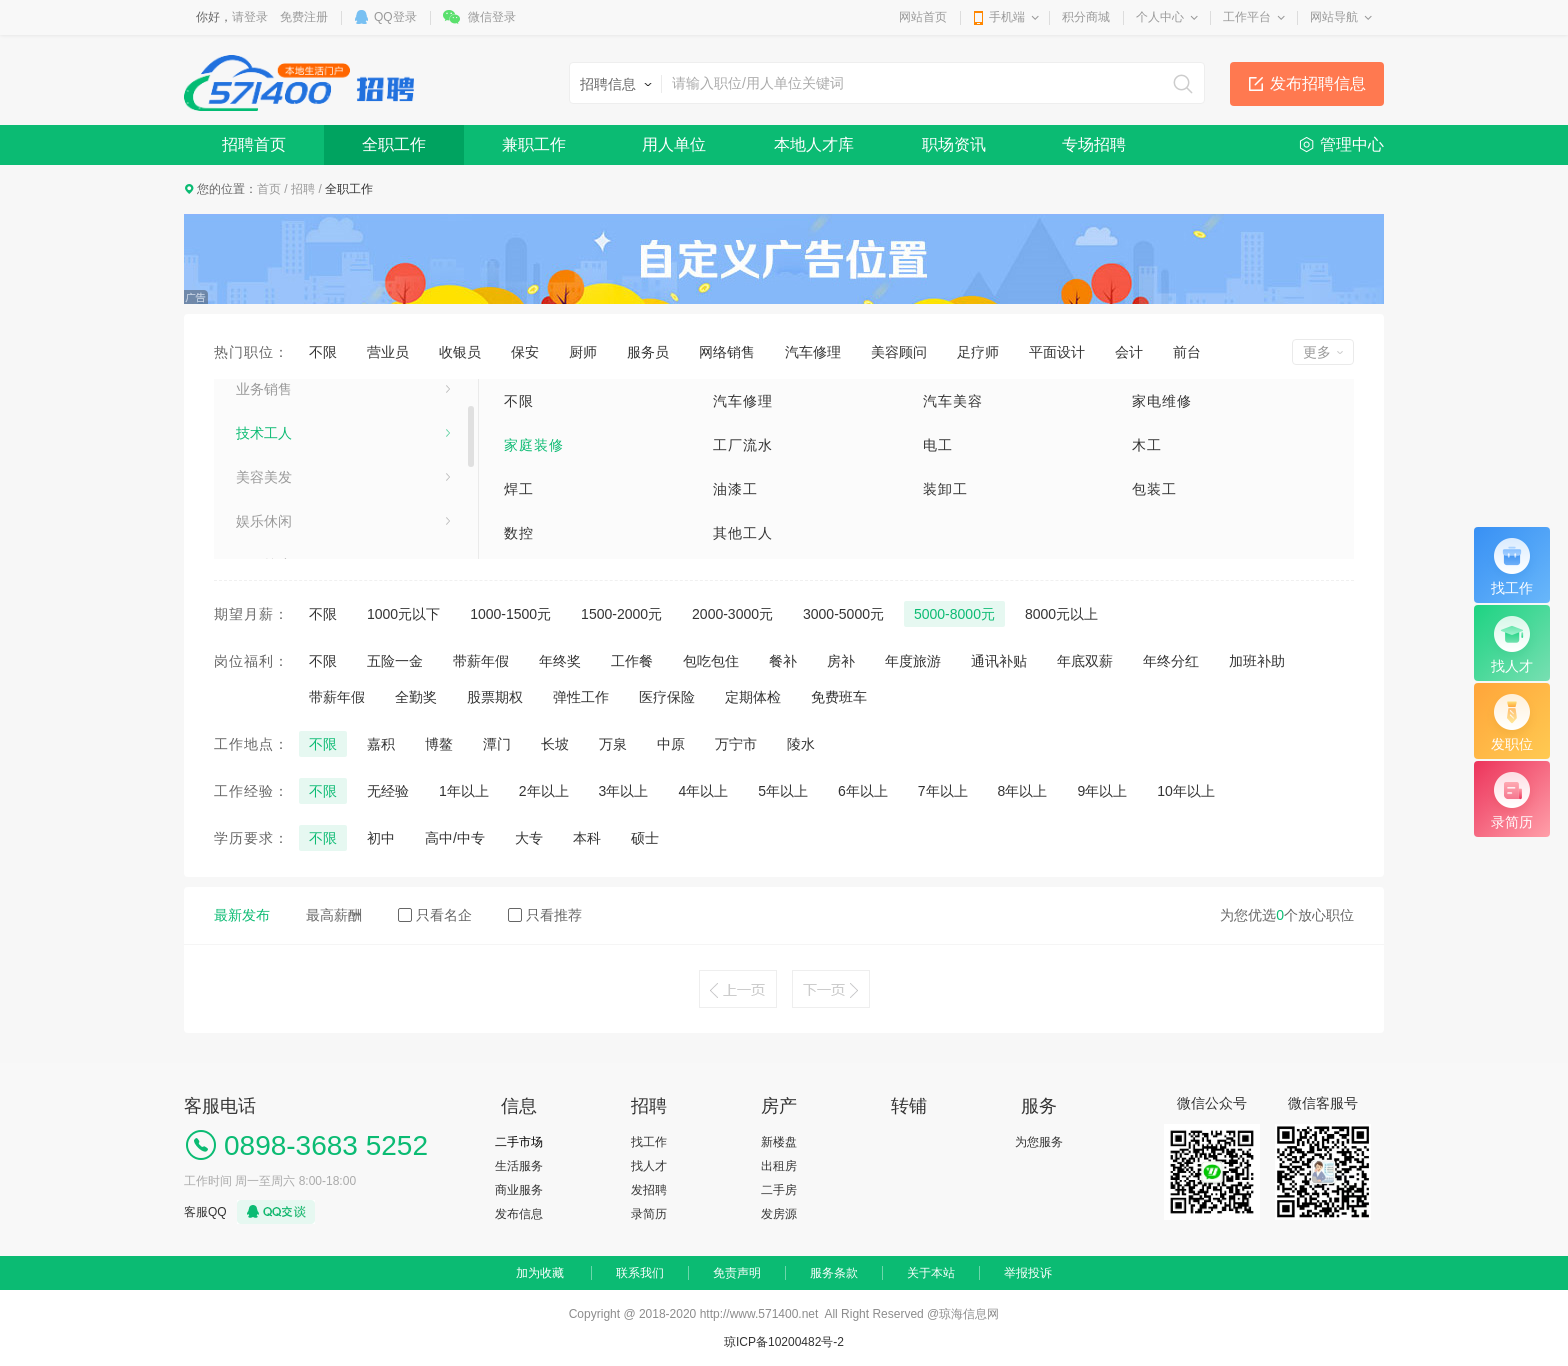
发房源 (779, 1214)
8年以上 (1023, 791)
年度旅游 (913, 661)
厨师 (583, 352)
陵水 (801, 744)
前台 (1187, 352)
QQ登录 (395, 17)
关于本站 (931, 1273)
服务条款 (834, 1273)
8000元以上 (1061, 614)
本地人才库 (814, 144)
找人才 (649, 1166)
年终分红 (1171, 661)
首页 (269, 189)
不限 (323, 352)
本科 (587, 838)
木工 (1147, 445)
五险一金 (395, 661)
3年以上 (624, 791)
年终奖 (560, 661)
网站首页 (923, 17)
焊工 (519, 489)
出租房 (779, 1166)
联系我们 (640, 1273)
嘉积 (381, 744)
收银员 (460, 352)
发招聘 (649, 1190)
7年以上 (943, 791)
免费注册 (304, 17)
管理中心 (1352, 144)
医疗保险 (667, 697)
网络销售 (727, 352)
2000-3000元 (732, 614)
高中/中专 (455, 838)
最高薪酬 (334, 915)
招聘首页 (254, 144)
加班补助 (1257, 661)
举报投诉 (1028, 1273)
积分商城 (1086, 17)
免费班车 (839, 697)
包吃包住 (711, 661)
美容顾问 (899, 352)
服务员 (648, 352)
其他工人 (743, 533)
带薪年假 (481, 661)
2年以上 (544, 791)
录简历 (649, 1214)
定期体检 (753, 697)
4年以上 (703, 791)
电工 (938, 445)
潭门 (497, 744)
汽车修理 (813, 352)
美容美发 (264, 522)
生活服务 (264, 390)
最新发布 (242, 915)
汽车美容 (953, 401)
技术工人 (264, 478)
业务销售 (264, 434)
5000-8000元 (954, 614)
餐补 (783, 661)
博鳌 (439, 744)
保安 (525, 352)
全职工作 (394, 144)
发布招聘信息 (1318, 83)
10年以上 (1186, 791)
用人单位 (674, 144)
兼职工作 (534, 144)
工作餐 (632, 661)
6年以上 (863, 791)
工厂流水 (743, 445)
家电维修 (1162, 401)
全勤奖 (416, 697)
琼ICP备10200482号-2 (784, 1342)
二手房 (779, 1190)
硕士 (645, 838)
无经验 (388, 791)
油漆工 (735, 489)
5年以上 (783, 791)
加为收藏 (540, 1273)
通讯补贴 (999, 661)
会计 (1129, 352)
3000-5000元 (843, 614)
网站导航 (1334, 17)
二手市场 (519, 1142)
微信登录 (492, 17)
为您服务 (1039, 1142)
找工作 (649, 1142)
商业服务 (519, 1190)
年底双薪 (1085, 661)
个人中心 (1160, 17)
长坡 (555, 744)
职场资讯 (954, 144)
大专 (529, 838)
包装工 (1154, 489)
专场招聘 (1094, 144)
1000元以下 (403, 614)
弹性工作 (581, 697)
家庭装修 (534, 445)
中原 (671, 744)
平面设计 (1057, 352)
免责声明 (737, 1273)
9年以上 (1102, 791)
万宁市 (736, 744)
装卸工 (945, 489)
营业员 (388, 352)
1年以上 (464, 791)
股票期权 (495, 697)
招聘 (303, 189)
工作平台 (1247, 17)
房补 (841, 661)
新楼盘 (779, 1142)
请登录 (250, 17)
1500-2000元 (621, 614)
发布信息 (519, 1214)
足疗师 (978, 352)
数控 (519, 533)
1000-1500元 (510, 614)
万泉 (613, 744)
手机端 (1007, 17)
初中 (381, 838)
